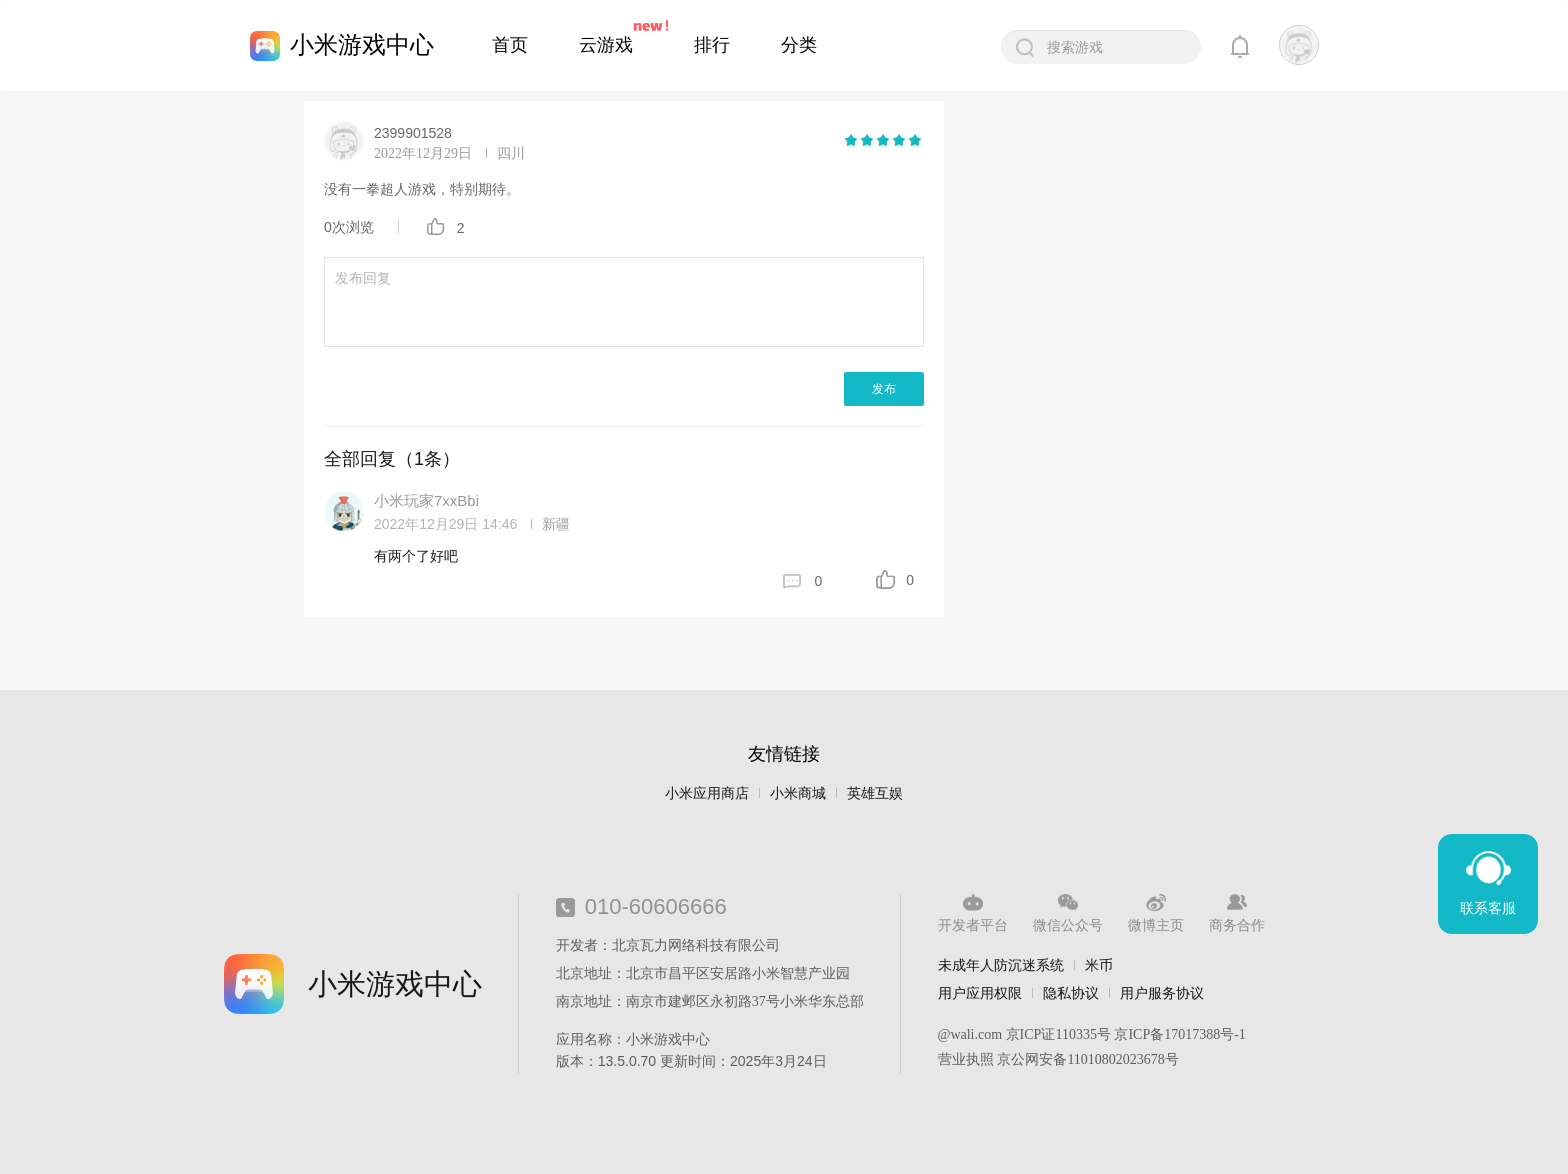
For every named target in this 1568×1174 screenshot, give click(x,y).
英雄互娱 (875, 793)
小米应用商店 (707, 793)
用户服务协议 (1162, 993)
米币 (1099, 965)
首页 (510, 45)
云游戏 (606, 45)
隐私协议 (1071, 993)
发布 (884, 389)
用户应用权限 (980, 993)
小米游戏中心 (362, 44)
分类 (799, 45)
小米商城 (798, 793)
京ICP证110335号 (1058, 1034)
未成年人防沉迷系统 (1001, 965)
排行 (712, 45)
